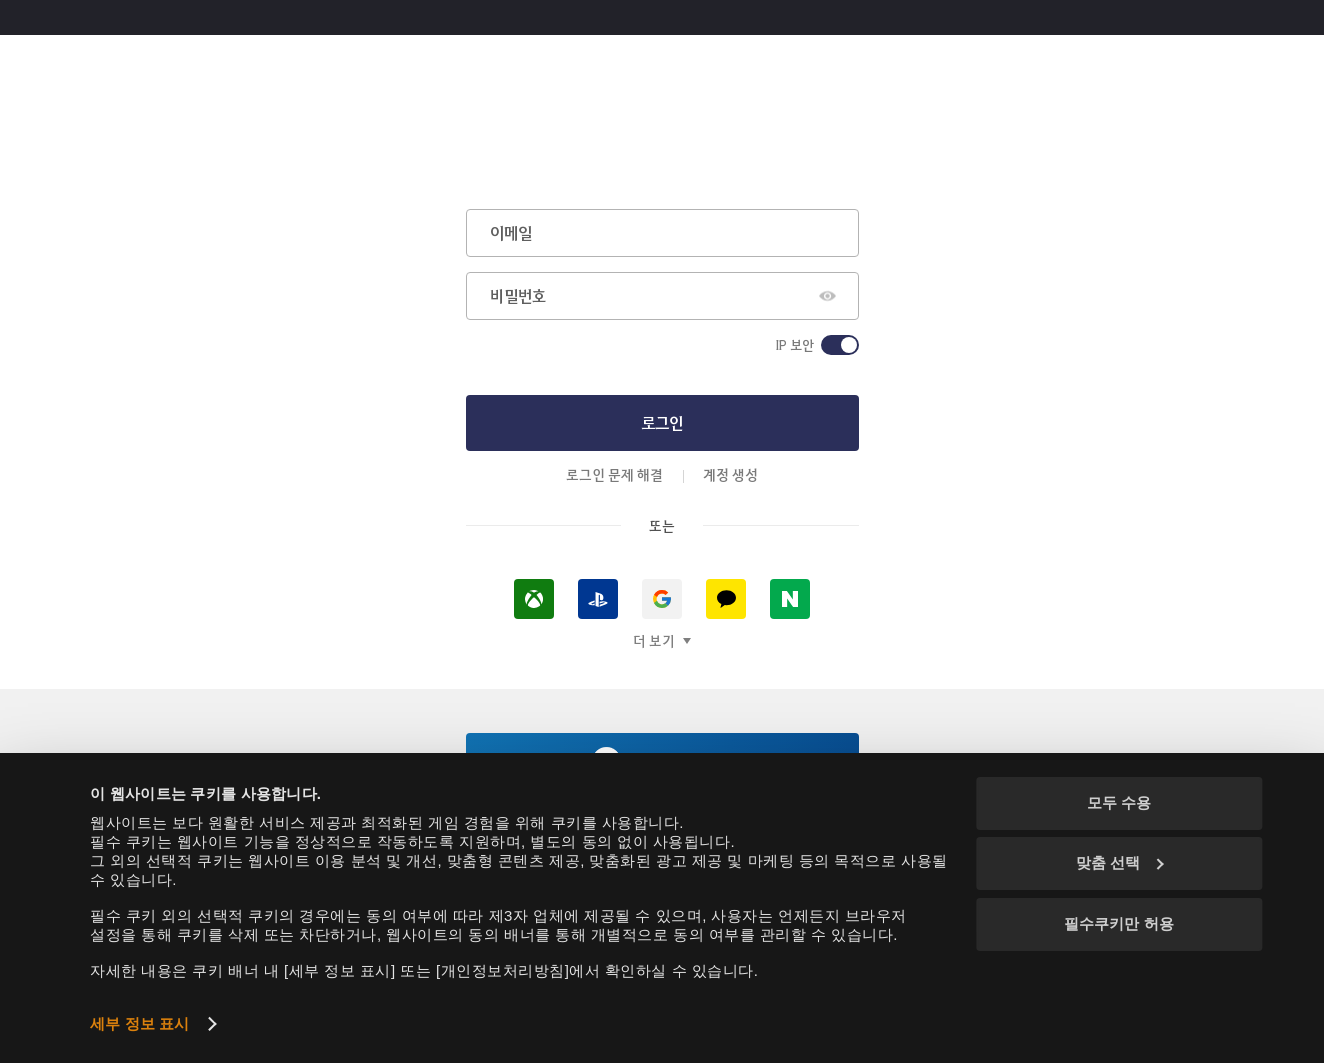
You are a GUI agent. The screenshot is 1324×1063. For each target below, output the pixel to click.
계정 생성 (730, 474)
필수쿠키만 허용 (1118, 923)
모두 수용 (1119, 802)
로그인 (662, 422)
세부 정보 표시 (139, 1023)
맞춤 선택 (1120, 862)
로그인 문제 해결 (614, 474)
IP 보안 (794, 345)
